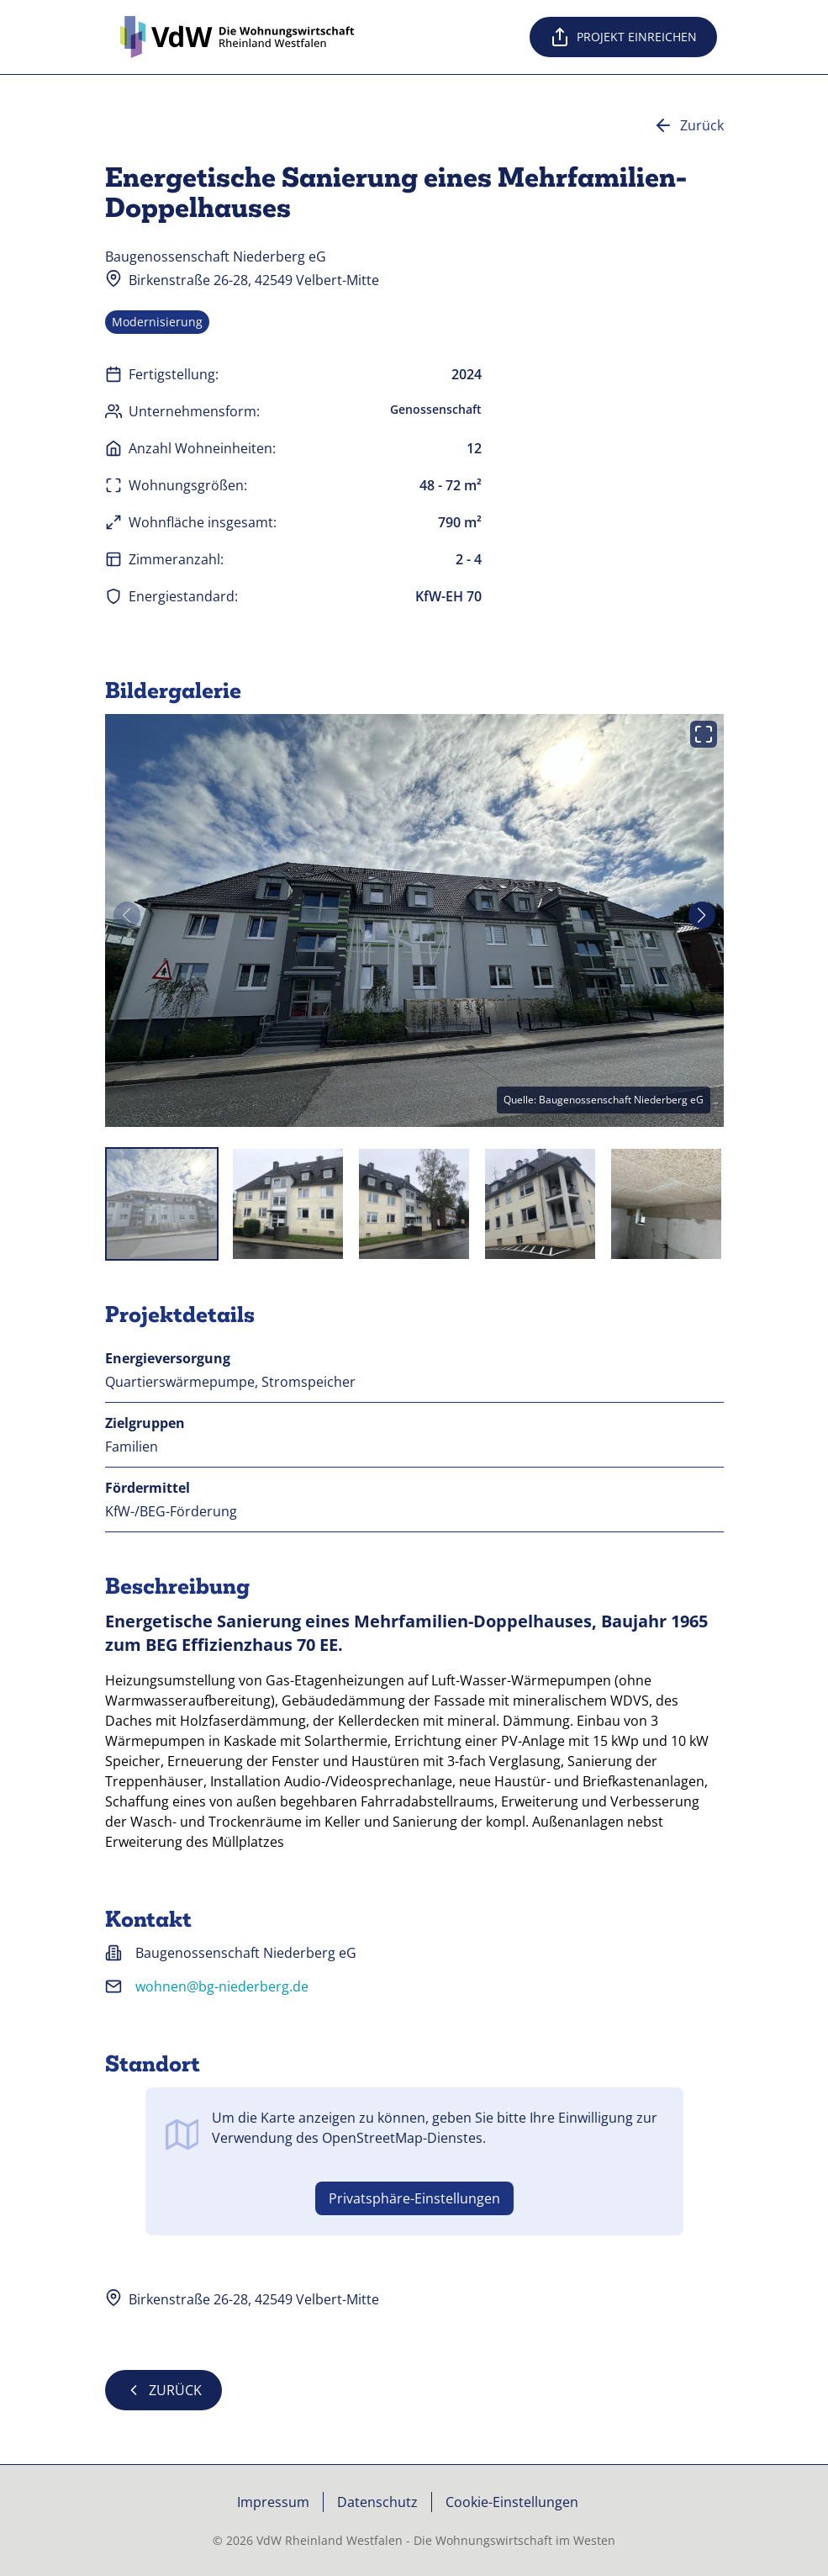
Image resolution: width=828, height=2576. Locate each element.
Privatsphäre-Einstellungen (414, 2198)
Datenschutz (377, 2502)
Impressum (273, 2502)
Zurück (688, 125)
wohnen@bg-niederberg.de (222, 1986)
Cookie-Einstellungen (512, 2502)
